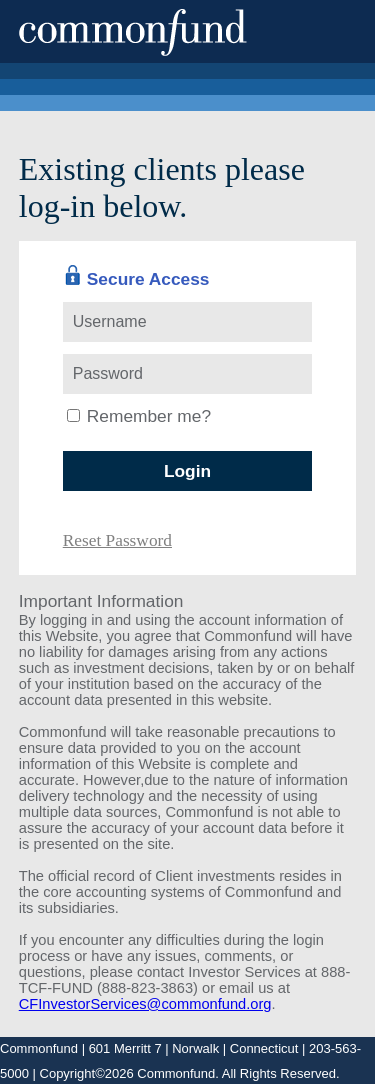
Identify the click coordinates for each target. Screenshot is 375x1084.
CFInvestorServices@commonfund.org (145, 1004)
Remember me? (149, 416)
